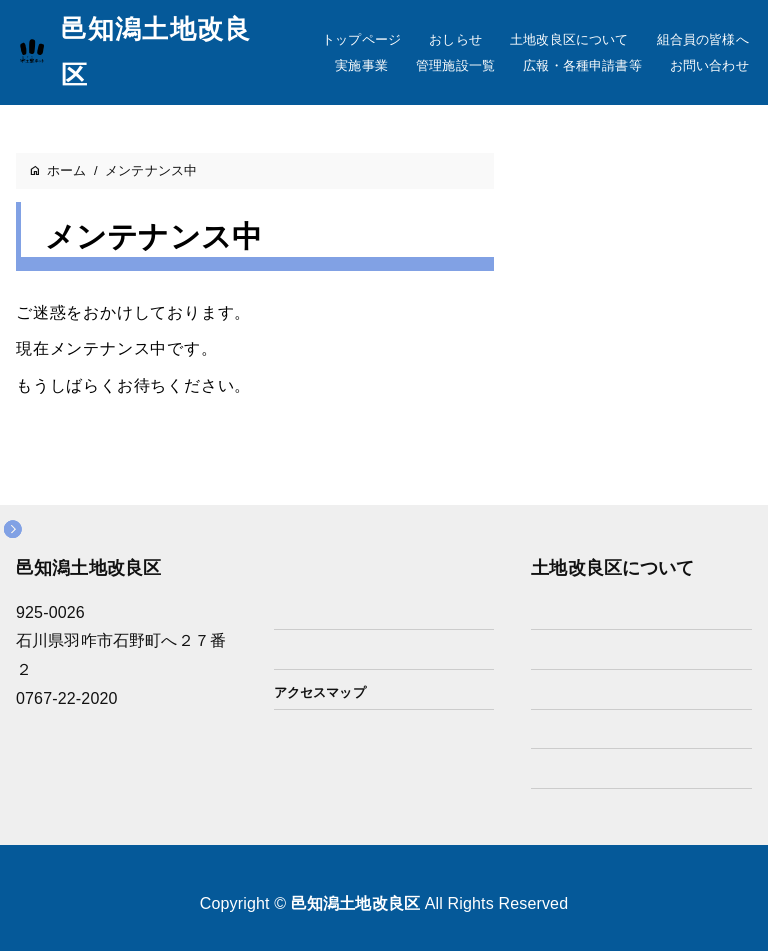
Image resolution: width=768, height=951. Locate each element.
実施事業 (361, 65)
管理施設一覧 (455, 65)
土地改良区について (569, 39)
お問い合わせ (709, 65)
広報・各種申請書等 (582, 65)
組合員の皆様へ (703, 39)
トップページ (361, 39)
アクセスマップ (320, 692)
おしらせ (455, 39)
